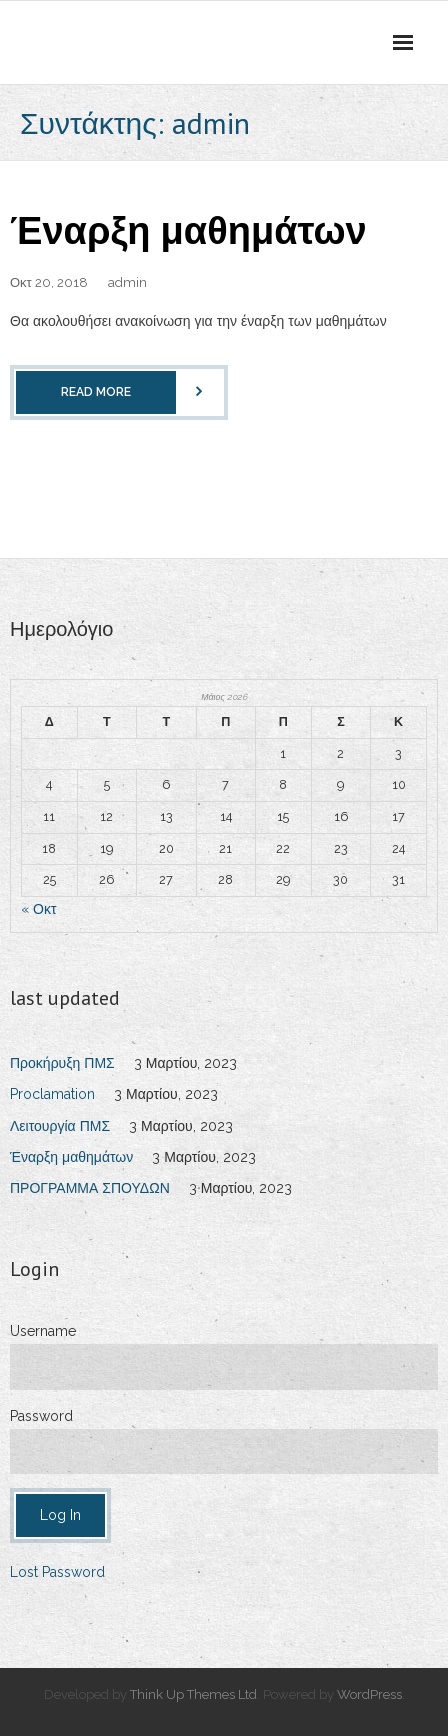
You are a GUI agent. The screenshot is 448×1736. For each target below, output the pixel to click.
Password (41, 1416)
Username (43, 1331)
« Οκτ (38, 909)
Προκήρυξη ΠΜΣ (62, 1063)
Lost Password (57, 1572)
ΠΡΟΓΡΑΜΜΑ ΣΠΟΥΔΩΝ (90, 1188)
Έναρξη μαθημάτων (188, 229)
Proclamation (52, 1094)
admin (127, 282)
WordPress (369, 1694)
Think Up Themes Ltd (193, 1694)
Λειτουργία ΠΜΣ (60, 1126)
